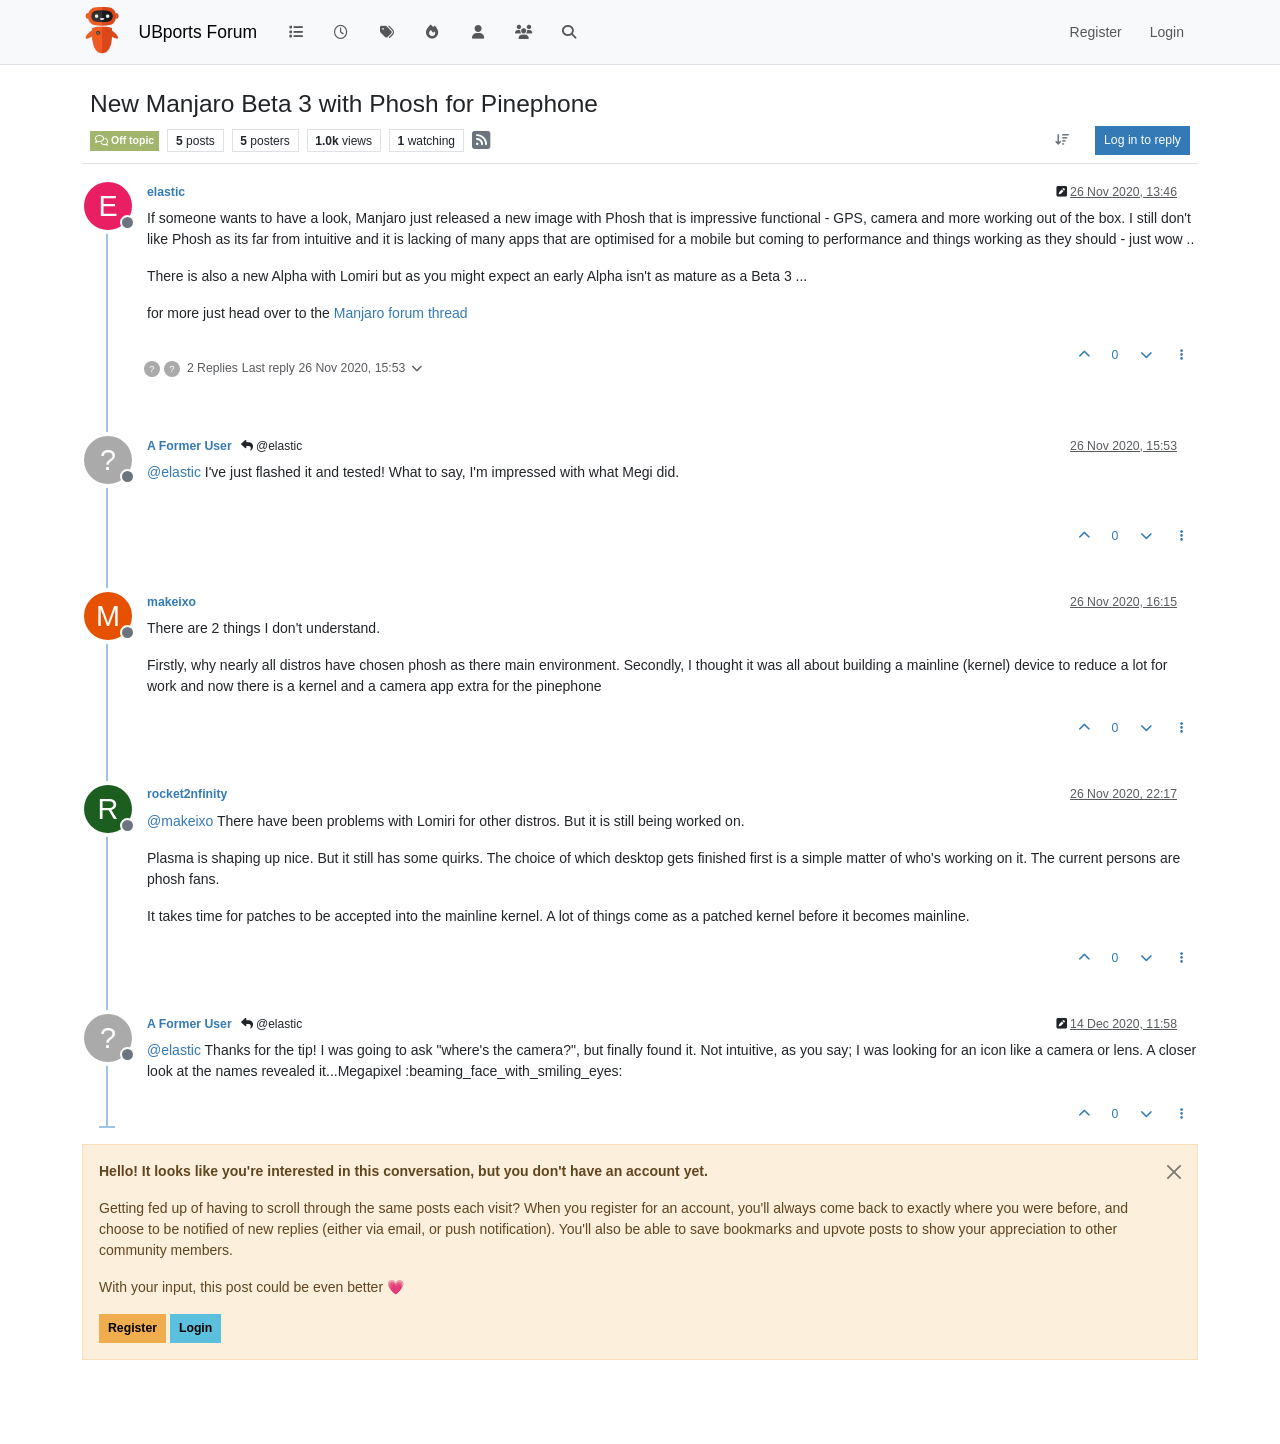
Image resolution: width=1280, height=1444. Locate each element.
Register (132, 1328)
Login (195, 1328)
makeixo (171, 602)
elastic (166, 192)
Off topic (124, 140)
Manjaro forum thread (401, 313)
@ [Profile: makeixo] (180, 821)
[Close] (1174, 1172)
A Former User (189, 446)
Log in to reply (1142, 140)
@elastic (272, 446)
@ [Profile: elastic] (174, 472)
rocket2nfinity (187, 794)
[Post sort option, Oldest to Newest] (1062, 140)
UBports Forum (198, 32)
